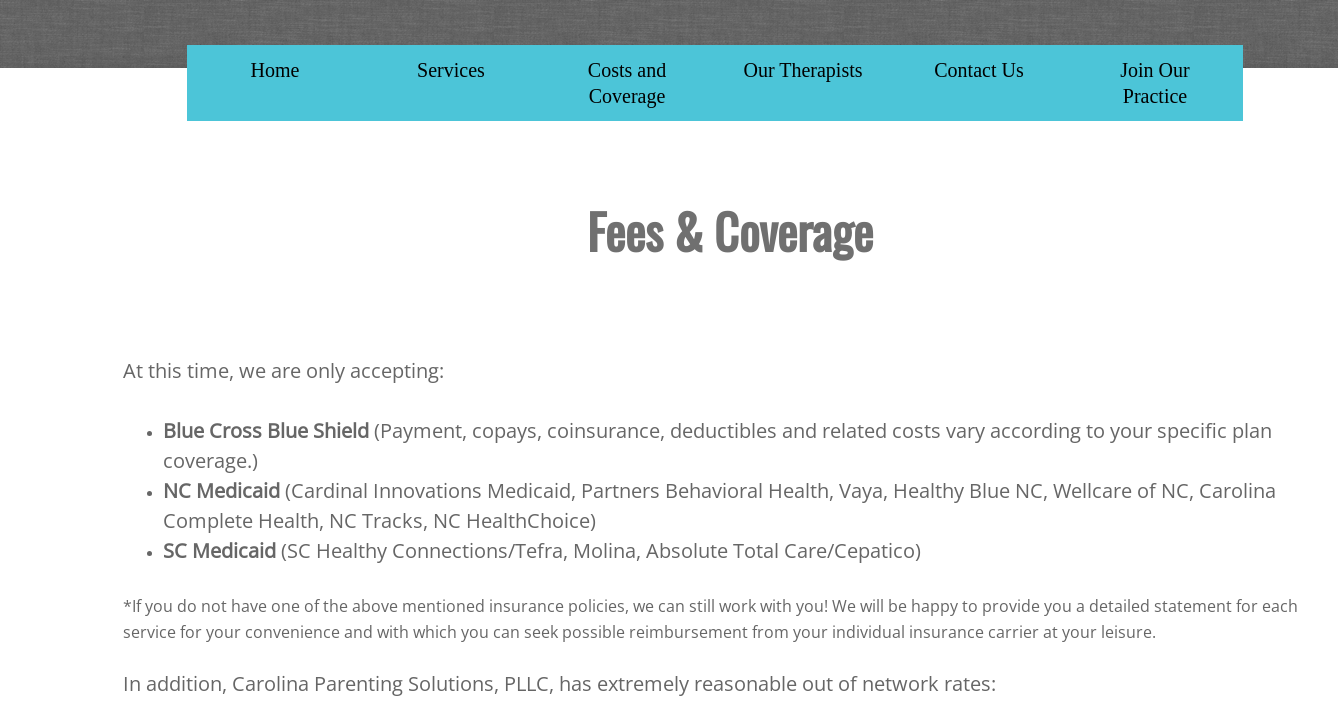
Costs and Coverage (627, 83)
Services (451, 70)
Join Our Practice (1154, 83)
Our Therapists (802, 70)
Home (275, 70)
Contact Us (978, 70)
